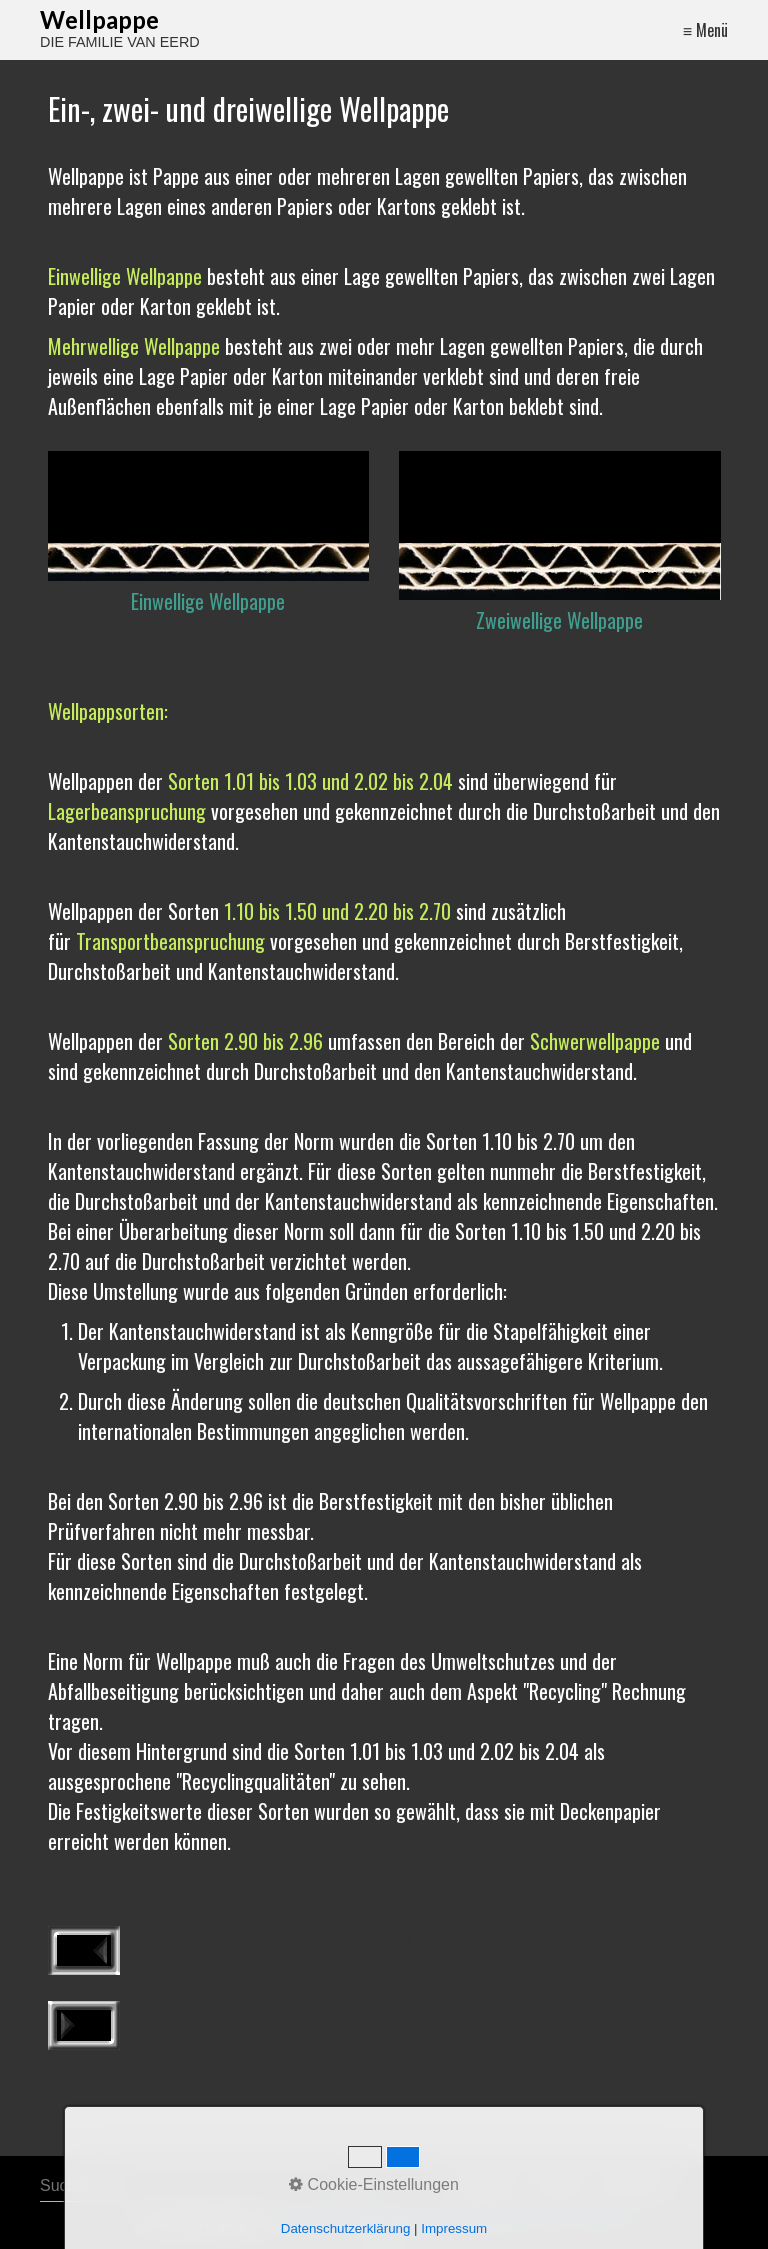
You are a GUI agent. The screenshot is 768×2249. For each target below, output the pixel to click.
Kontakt (557, 2185)
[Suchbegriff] (203, 2186)
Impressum (635, 2185)
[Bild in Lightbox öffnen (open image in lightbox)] (209, 516)
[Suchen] (354, 2186)
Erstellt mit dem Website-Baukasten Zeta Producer (454, 2222)
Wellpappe (99, 19)
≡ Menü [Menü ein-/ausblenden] (705, 30)
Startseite (484, 2185)
